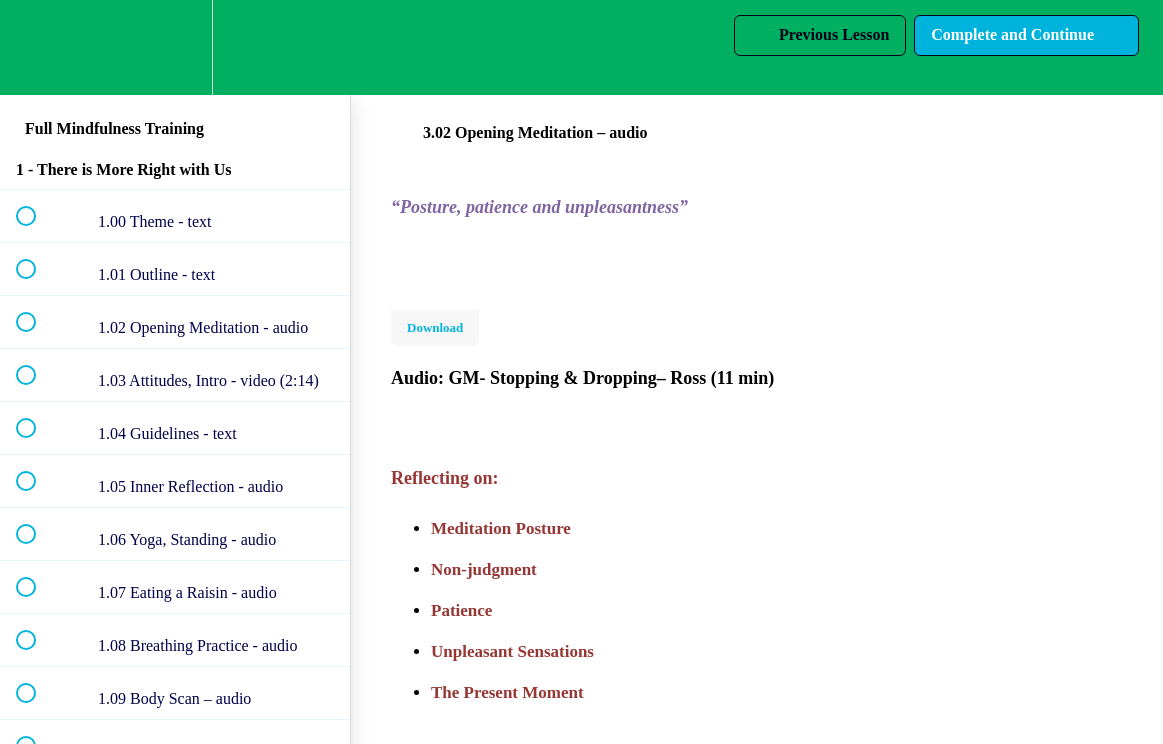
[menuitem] (175, 47)
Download (435, 327)
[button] (37, 47)
